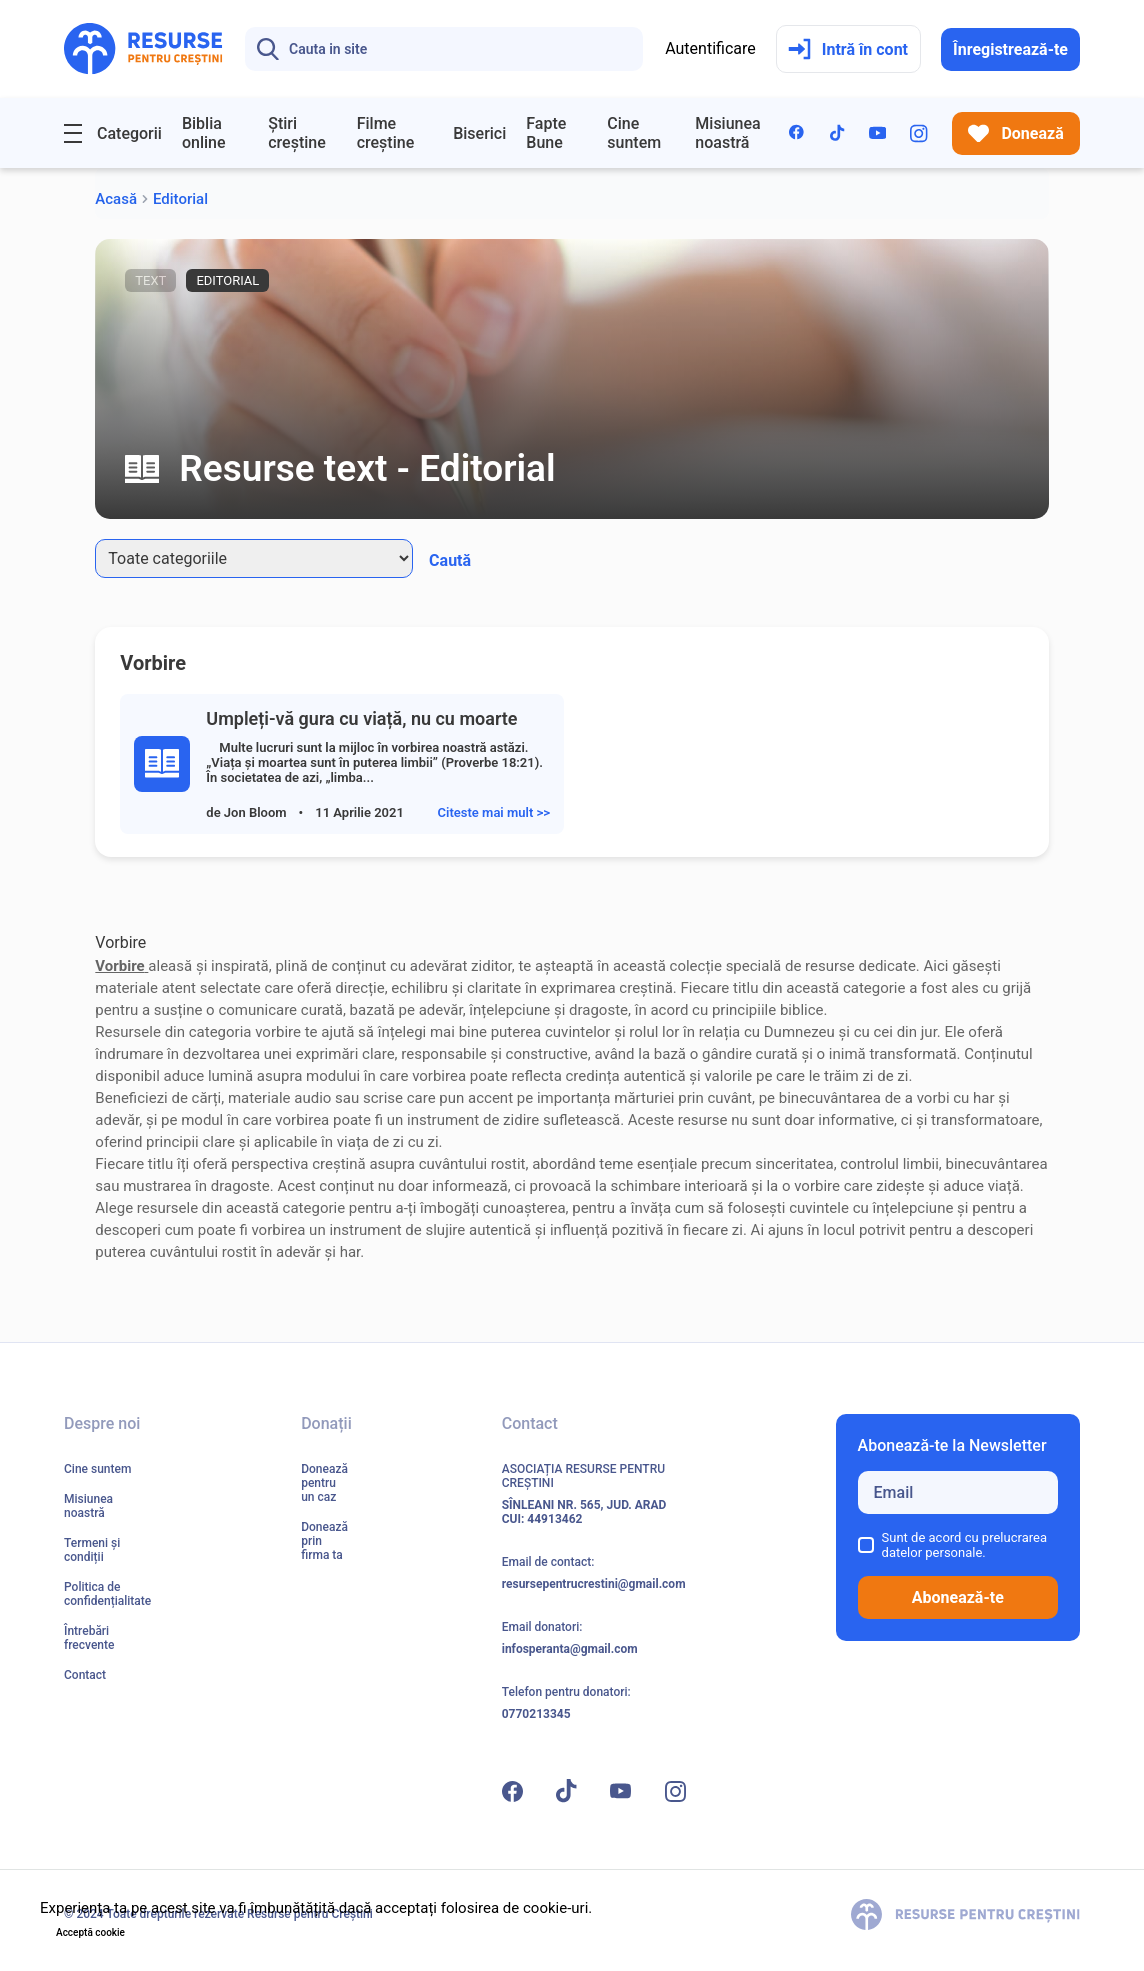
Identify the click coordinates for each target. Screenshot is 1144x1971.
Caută (450, 560)
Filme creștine (386, 133)
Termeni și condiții (92, 1550)
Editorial (180, 199)
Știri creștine (297, 133)
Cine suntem (634, 133)
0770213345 (536, 1714)
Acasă (116, 199)
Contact (85, 1675)
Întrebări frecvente (89, 1638)
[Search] (444, 49)
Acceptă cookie (90, 1932)
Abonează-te (958, 1597)
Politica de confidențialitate (107, 1594)
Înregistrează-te (1010, 49)
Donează (1016, 133)
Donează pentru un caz (324, 1483)
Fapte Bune (546, 133)
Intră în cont (848, 49)
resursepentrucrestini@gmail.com (594, 1584)
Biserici (479, 133)
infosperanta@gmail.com (570, 1649)
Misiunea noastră (727, 133)
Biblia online (204, 133)
